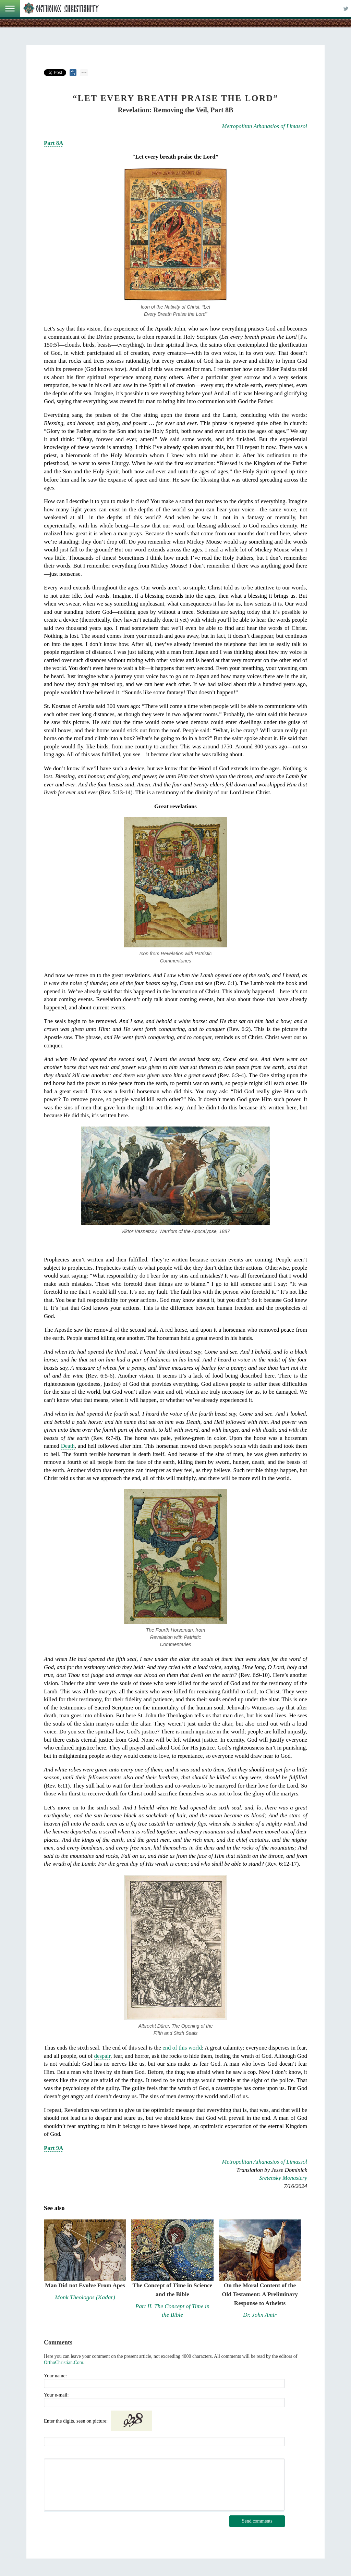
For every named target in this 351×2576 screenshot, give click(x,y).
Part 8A (53, 143)
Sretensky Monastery (283, 2178)
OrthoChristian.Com (63, 2362)
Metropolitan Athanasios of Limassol (264, 126)
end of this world (182, 2047)
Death (68, 1446)
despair (102, 2056)
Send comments (257, 2521)
